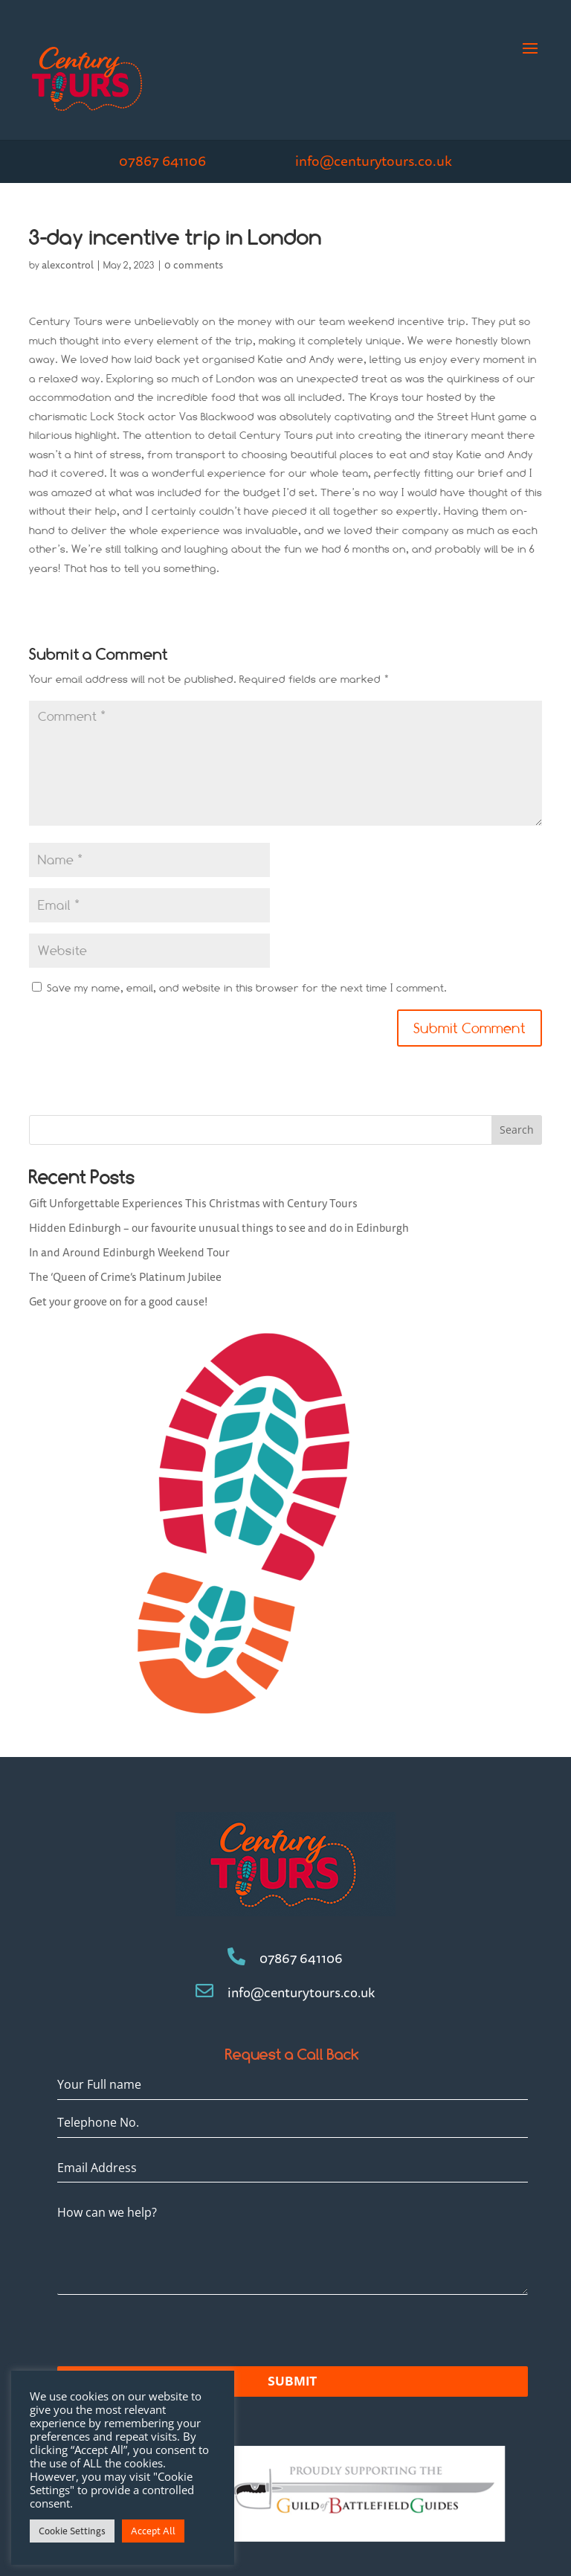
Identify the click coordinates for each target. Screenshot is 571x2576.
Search (517, 1129)
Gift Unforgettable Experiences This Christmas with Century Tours (193, 1203)
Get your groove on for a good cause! (118, 1301)
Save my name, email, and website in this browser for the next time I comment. (247, 988)
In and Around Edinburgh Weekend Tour (129, 1252)
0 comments (193, 265)
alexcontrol (68, 265)
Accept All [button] (153, 2530)
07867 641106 (162, 161)
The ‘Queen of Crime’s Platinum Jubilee (125, 1276)
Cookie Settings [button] (72, 2530)
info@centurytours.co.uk (373, 161)
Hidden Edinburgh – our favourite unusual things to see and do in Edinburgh (219, 1227)
